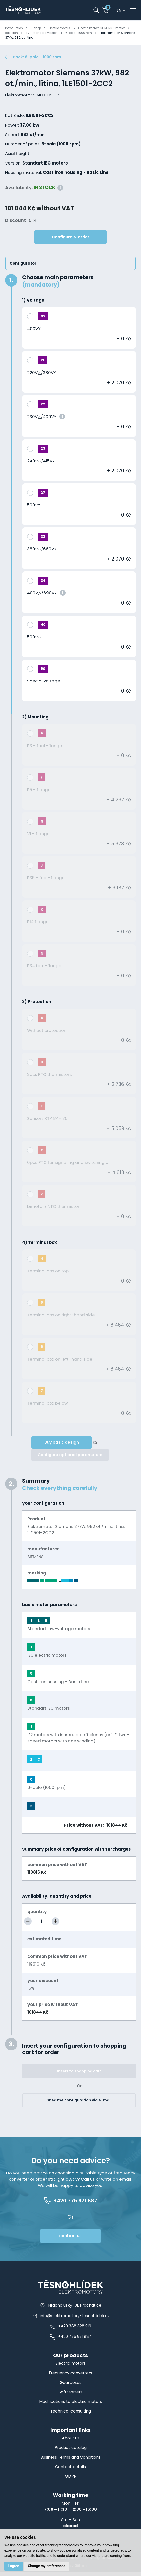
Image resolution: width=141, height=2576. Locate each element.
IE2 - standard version (52, 33)
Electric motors (64, 28)
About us (70, 2442)
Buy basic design (61, 1443)
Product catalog (70, 2451)
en (119, 10)
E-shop (38, 28)
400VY (34, 329)
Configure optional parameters (70, 1455)
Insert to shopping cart (79, 2071)
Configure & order (70, 237)
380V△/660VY (42, 550)
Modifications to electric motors (70, 2405)
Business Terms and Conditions (70, 2461)
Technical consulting (70, 2415)
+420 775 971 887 (70, 2340)
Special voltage (43, 682)
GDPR (70, 2480)
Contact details (70, 2470)
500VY (33, 506)
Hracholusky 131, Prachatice (70, 2309)
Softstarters (70, 2396)
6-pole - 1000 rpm (92, 33)
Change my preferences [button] (47, 2566)
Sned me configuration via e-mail (79, 2101)
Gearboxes (70, 2386)
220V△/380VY (41, 374)
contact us (70, 2239)
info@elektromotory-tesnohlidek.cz (70, 2319)
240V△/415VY (41, 462)
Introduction (15, 28)
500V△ (34, 638)
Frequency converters (71, 2377)
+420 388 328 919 (70, 2330)
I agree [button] (13, 2566)
